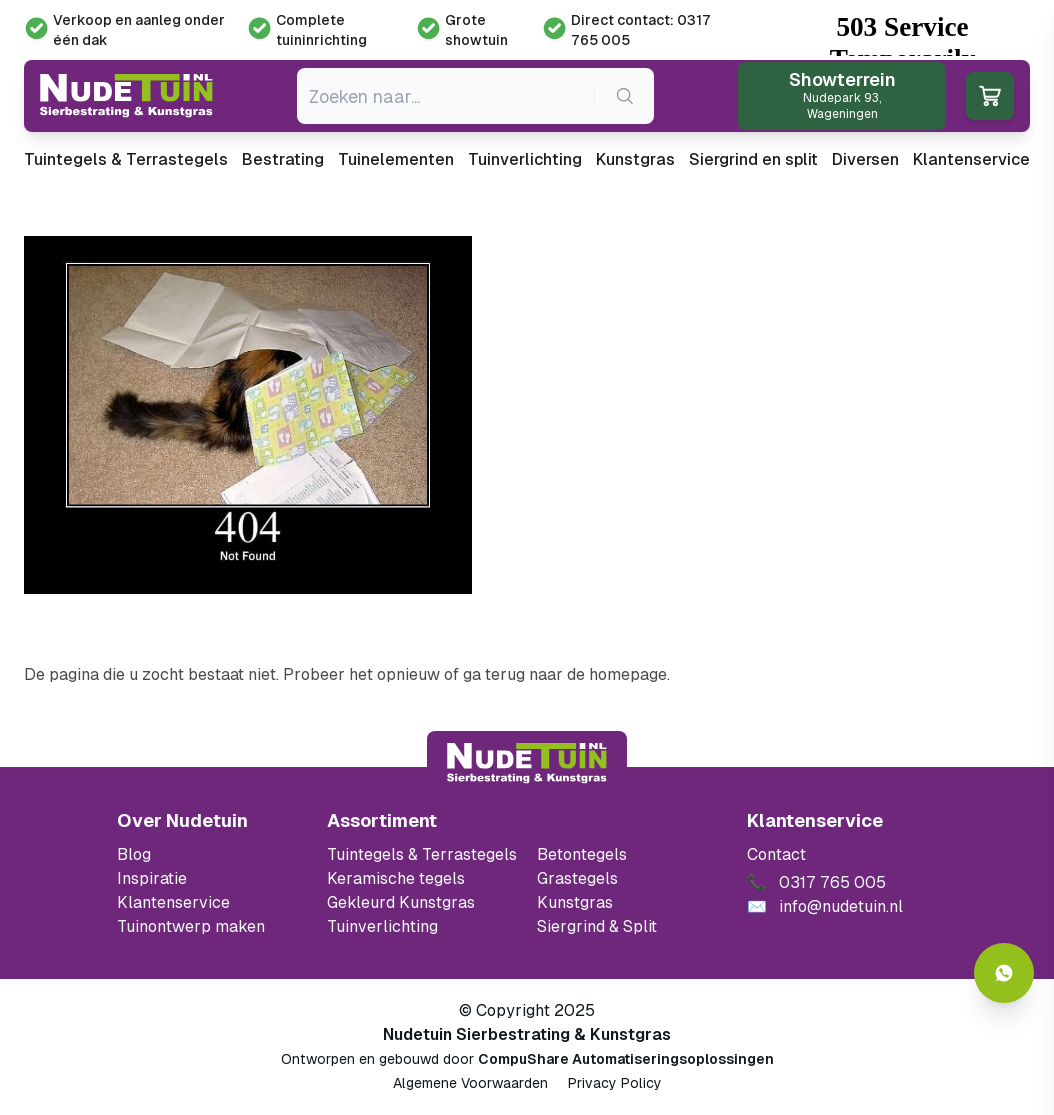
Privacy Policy (615, 1083)
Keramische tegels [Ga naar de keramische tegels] (396, 878)
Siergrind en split (753, 159)
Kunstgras (635, 159)
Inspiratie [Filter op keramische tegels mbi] (152, 878)
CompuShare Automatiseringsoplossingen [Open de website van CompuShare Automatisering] (626, 1059)
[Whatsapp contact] (1004, 973)
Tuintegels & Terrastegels (126, 159)
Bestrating (283, 159)
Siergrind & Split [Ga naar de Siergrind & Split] (597, 926)
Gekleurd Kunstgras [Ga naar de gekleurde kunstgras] (401, 902)
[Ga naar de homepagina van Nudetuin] (126, 96)
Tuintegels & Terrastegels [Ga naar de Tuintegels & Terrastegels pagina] (422, 854)
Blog (134, 854)
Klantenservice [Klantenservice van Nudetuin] (173, 902)
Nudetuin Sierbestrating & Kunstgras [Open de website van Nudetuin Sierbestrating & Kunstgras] (527, 1034)
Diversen (865, 159)
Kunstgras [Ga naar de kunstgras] (575, 902)
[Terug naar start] (527, 763)
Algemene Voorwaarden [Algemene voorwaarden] (470, 1083)
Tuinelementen (396, 159)
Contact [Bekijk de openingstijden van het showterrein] (776, 854)
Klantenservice (971, 159)
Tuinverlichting (525, 159)
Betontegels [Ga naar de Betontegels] (582, 854)
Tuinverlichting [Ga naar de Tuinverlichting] (382, 926)
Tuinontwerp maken (191, 926)
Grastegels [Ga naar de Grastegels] (577, 878)
